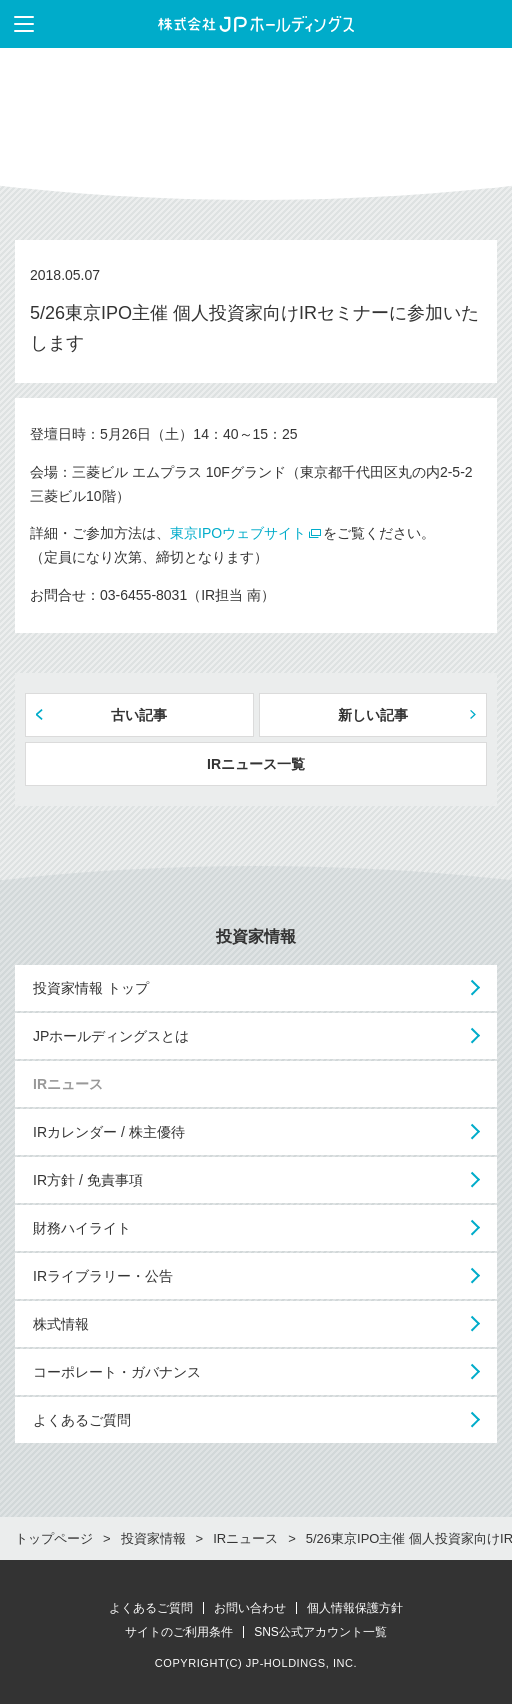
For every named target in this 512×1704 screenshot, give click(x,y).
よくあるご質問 (82, 1420)
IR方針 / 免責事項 (88, 1180)
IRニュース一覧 (256, 764)
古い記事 (139, 715)
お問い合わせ (250, 1608)
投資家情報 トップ (91, 988)
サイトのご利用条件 (179, 1632)
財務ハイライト (82, 1228)
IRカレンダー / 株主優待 (109, 1132)
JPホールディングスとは (111, 1036)
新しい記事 (373, 715)
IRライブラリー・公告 (103, 1276)
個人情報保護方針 (355, 1608)
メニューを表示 (17, 24)
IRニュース (68, 1084)
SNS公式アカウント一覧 (320, 1632)
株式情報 (61, 1324)
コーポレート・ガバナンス (117, 1372)
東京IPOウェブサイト (238, 533)
